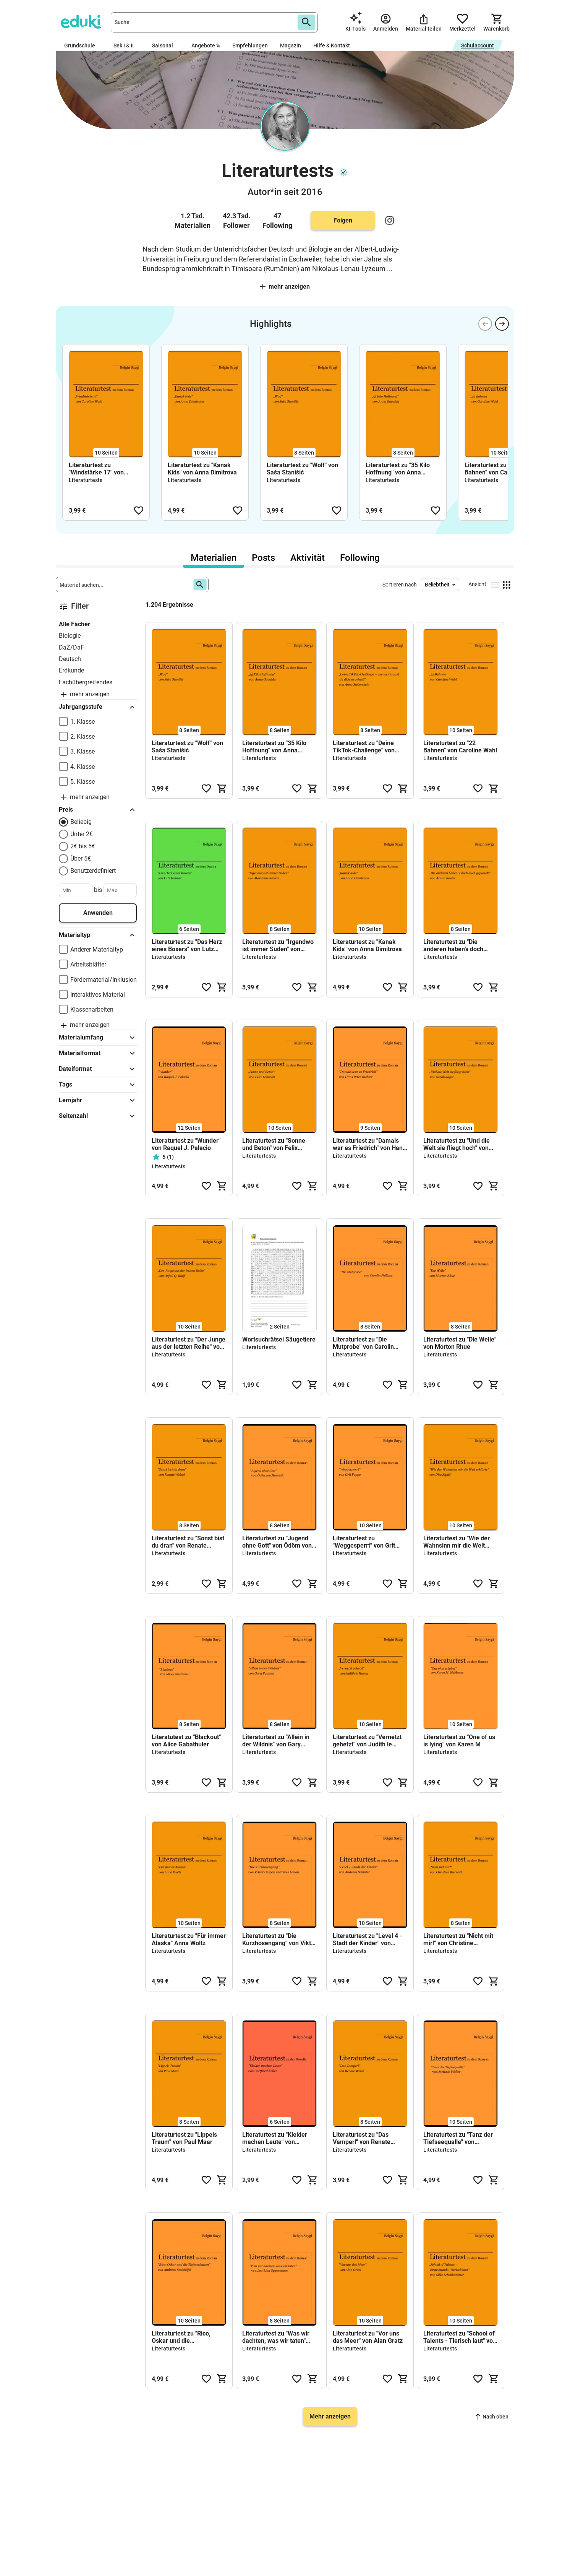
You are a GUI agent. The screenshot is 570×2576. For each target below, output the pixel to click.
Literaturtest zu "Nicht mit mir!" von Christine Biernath (458, 1939)
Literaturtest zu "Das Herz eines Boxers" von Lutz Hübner (187, 945)
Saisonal (165, 45)
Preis (98, 809)
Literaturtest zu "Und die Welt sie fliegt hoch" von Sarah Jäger (456, 1144)
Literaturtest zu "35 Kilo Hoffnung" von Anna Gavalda (398, 468)
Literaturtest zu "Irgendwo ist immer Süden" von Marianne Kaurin (278, 945)
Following (360, 557)
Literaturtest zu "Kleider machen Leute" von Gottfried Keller (274, 2138)
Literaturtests (85, 480)
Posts (263, 557)
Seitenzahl (98, 1116)
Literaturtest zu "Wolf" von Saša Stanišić (302, 468)
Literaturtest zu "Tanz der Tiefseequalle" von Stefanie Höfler (458, 2138)
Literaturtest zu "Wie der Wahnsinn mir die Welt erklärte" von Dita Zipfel (456, 1542)
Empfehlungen (250, 45)
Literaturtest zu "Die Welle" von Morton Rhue (459, 1343)
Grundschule (82, 45)
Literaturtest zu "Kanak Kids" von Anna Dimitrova (202, 468)
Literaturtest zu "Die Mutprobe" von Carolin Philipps (363, 1343)
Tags (98, 1084)
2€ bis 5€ (82, 846)
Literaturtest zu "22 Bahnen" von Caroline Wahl (501, 468)
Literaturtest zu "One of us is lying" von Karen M (459, 1740)
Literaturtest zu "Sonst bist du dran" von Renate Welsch (188, 1542)
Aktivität (307, 557)
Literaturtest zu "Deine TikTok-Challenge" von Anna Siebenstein (364, 746)
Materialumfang (98, 1037)
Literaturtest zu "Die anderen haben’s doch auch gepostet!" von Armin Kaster (459, 945)
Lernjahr (98, 1100)
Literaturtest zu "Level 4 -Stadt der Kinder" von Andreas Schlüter (367, 1939)
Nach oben (492, 2417)
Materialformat (98, 1053)
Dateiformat (98, 1069)
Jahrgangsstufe (98, 707)
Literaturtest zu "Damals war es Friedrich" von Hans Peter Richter (369, 1144)
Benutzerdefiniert (93, 870)
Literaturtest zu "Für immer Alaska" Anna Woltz (189, 1939)
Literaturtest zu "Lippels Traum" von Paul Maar (184, 2138)
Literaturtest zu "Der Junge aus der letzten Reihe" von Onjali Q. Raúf (188, 1343)
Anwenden (98, 912)
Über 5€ (80, 858)
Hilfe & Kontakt (331, 45)
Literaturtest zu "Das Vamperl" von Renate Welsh (361, 2138)
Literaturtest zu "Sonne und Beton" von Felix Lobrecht (273, 1144)
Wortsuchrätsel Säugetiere (279, 1339)
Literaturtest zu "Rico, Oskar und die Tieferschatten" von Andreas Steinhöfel (181, 2337)
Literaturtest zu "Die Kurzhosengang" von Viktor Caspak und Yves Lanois (279, 1939)
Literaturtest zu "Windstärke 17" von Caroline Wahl (96, 468)
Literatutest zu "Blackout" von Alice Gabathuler (186, 1740)
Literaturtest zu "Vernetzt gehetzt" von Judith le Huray (367, 1740)
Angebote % (205, 45)
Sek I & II (126, 45)
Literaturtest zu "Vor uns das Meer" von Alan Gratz (368, 2337)
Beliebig (81, 821)
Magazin (290, 45)
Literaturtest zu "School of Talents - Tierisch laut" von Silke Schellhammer (459, 2337)
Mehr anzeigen (285, 286)
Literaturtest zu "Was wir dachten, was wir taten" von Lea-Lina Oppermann (277, 2337)
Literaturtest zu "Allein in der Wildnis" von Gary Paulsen (275, 1740)
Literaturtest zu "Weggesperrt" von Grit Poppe (364, 1542)
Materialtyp (98, 935)
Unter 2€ (81, 834)
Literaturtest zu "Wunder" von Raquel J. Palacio (186, 1144)
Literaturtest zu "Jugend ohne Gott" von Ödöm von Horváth (277, 1542)
